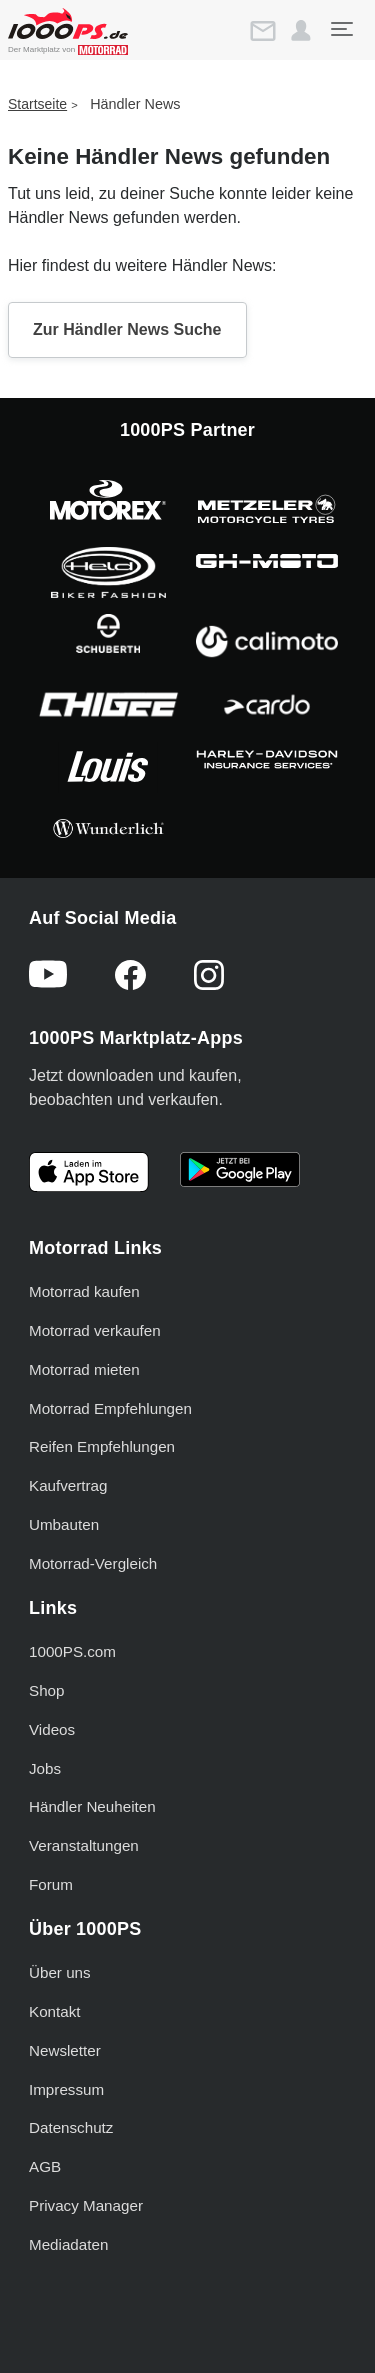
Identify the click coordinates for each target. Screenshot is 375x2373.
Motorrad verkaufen (95, 1330)
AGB (45, 2166)
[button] (301, 31)
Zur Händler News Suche (127, 329)
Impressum (66, 2089)
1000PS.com (72, 1651)
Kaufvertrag (68, 1485)
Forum (51, 1884)
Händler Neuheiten (92, 1806)
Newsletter (65, 2050)
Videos (52, 1729)
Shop (46, 1690)
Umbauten (64, 1524)
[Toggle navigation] (341, 29)
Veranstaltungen (84, 1845)
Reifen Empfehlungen (102, 1446)
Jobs (45, 1768)
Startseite (37, 104)
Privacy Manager (86, 2205)
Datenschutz (71, 2127)
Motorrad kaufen (84, 1291)
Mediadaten (68, 2244)
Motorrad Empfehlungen (110, 1408)
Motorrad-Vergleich (93, 1563)
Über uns (60, 1972)
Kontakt (55, 2011)
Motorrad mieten (84, 1369)
